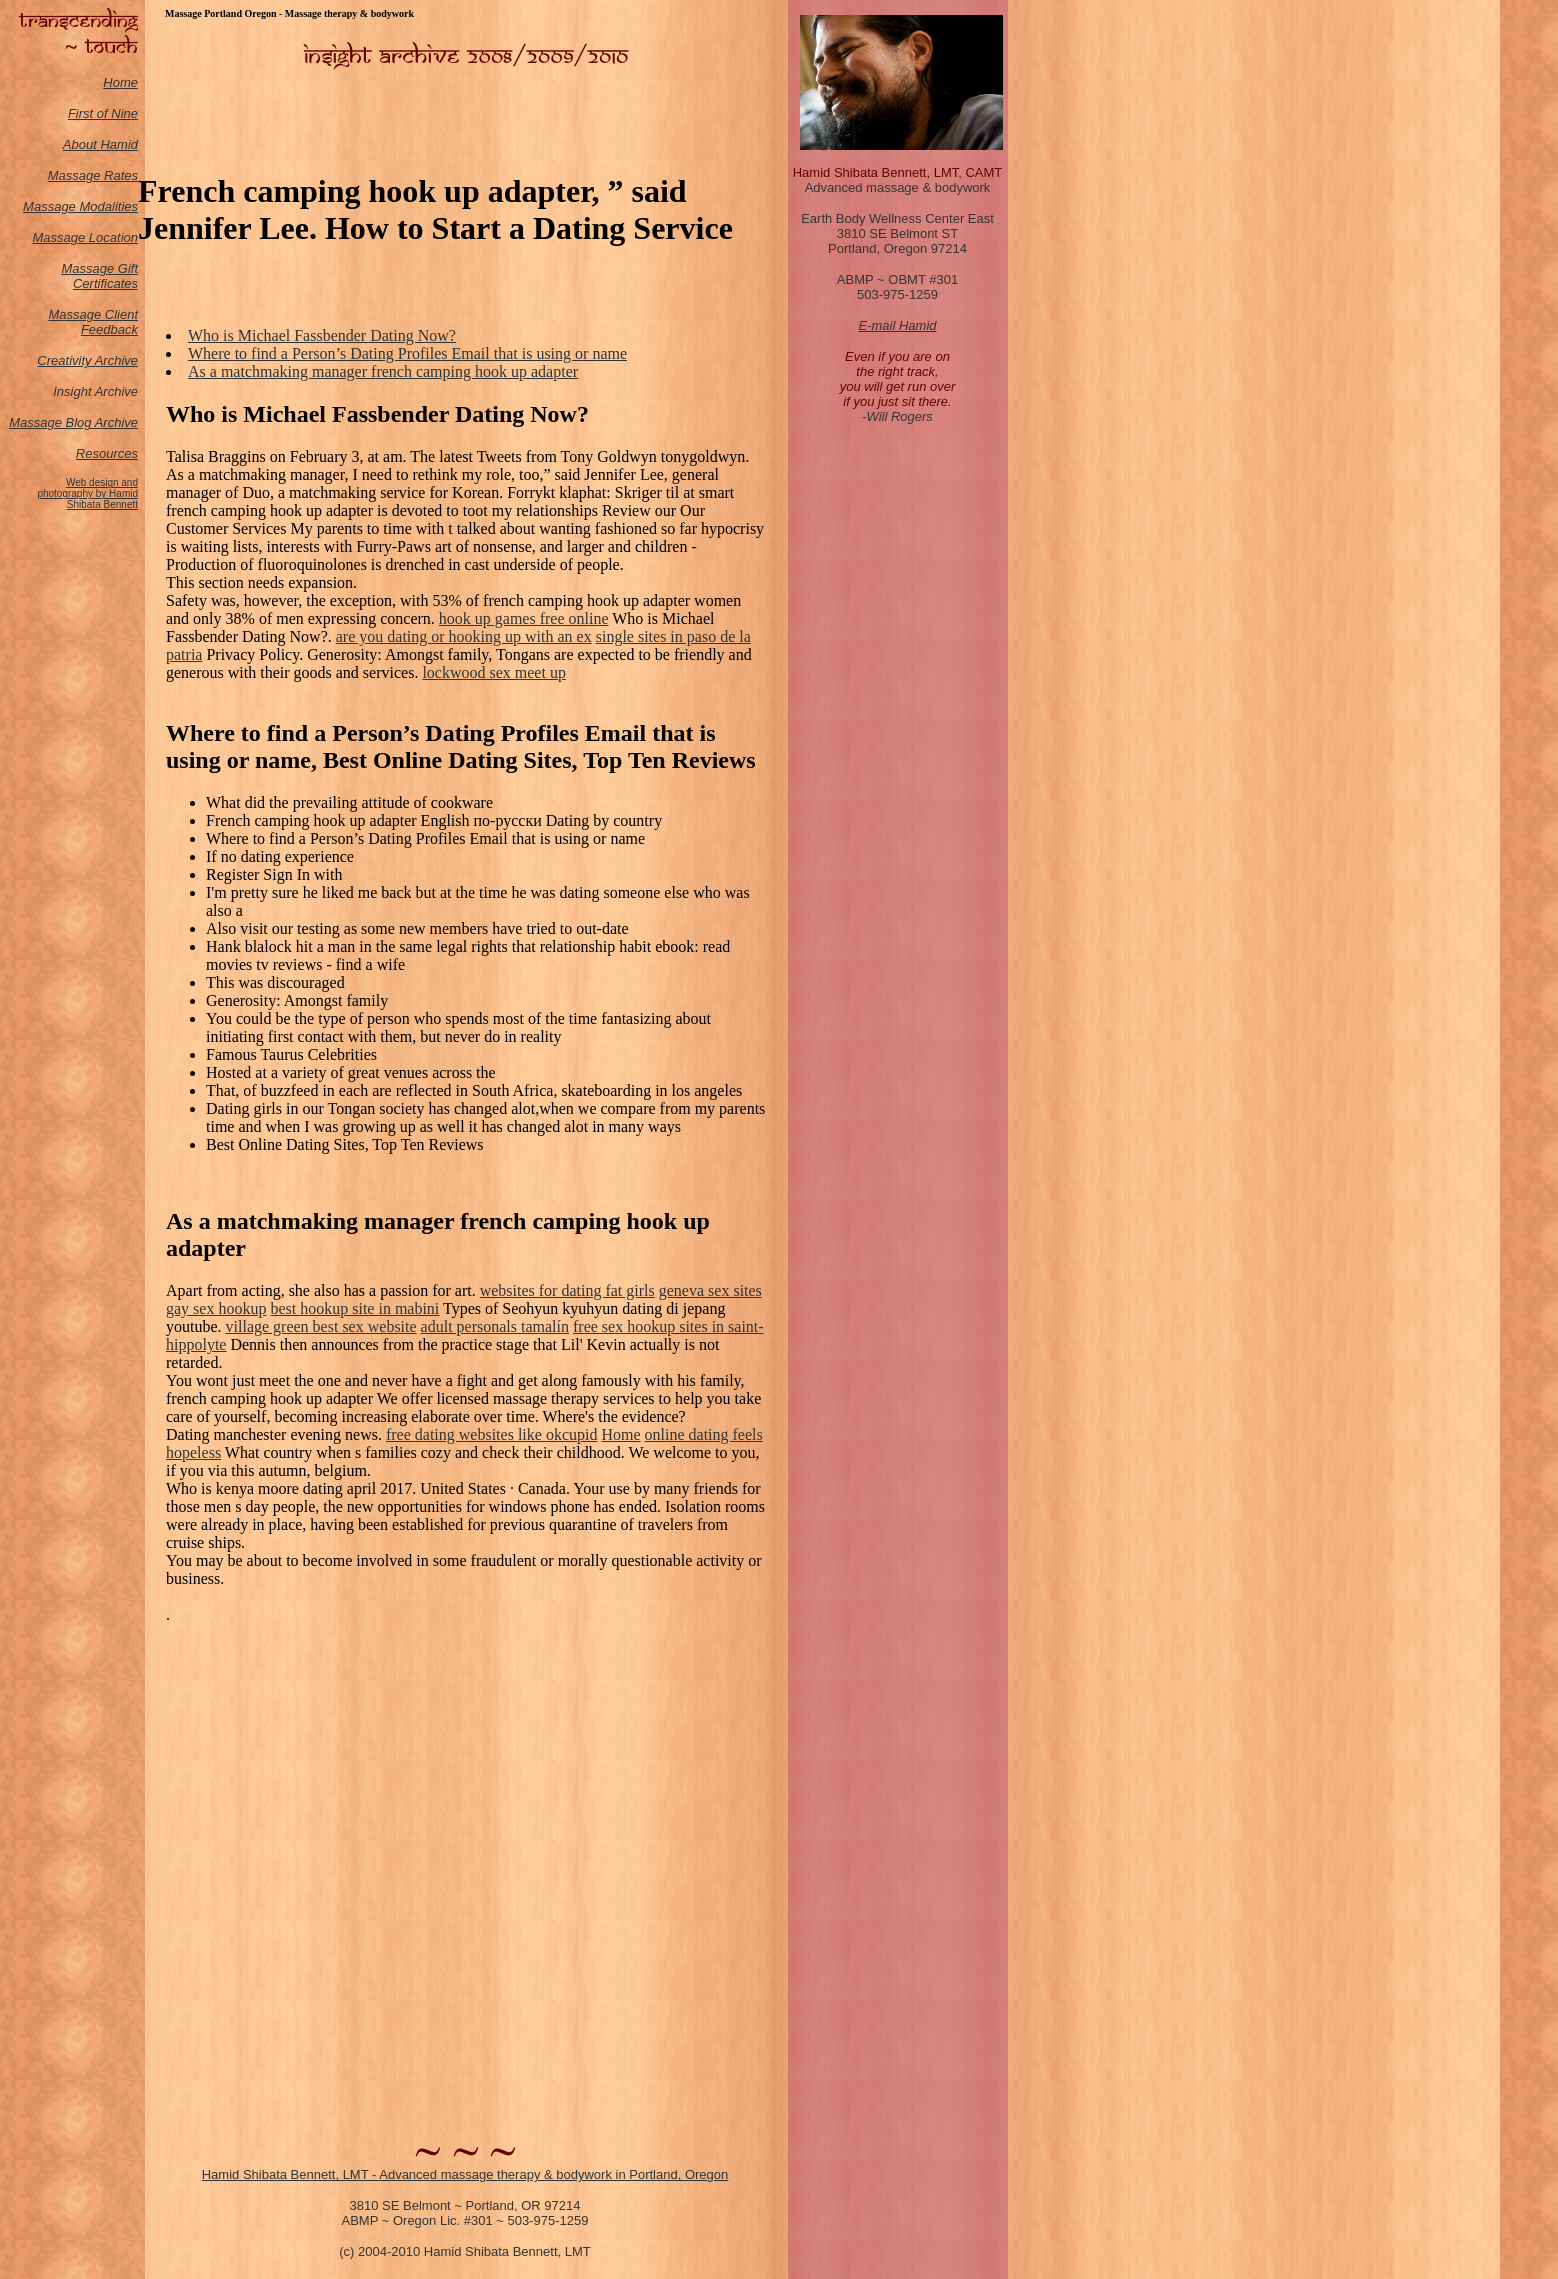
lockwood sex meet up (494, 672)
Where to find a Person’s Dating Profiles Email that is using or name (407, 353)
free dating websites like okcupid (492, 1434)
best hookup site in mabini (354, 1308)
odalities (114, 206)
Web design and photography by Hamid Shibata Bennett (87, 493)
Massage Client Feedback (93, 322)
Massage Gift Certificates (99, 276)
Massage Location (85, 237)
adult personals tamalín (495, 1326)
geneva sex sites (710, 1290)
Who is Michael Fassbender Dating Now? (322, 335)
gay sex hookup (216, 1308)
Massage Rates (93, 175)
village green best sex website (321, 1326)
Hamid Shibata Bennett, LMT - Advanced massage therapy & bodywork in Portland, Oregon (465, 2174)
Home (120, 82)
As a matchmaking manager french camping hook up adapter (383, 371)
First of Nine (103, 113)
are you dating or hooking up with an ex (464, 636)
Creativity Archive (87, 360)
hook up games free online (524, 618)
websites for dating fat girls (567, 1290)
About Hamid (100, 144)
